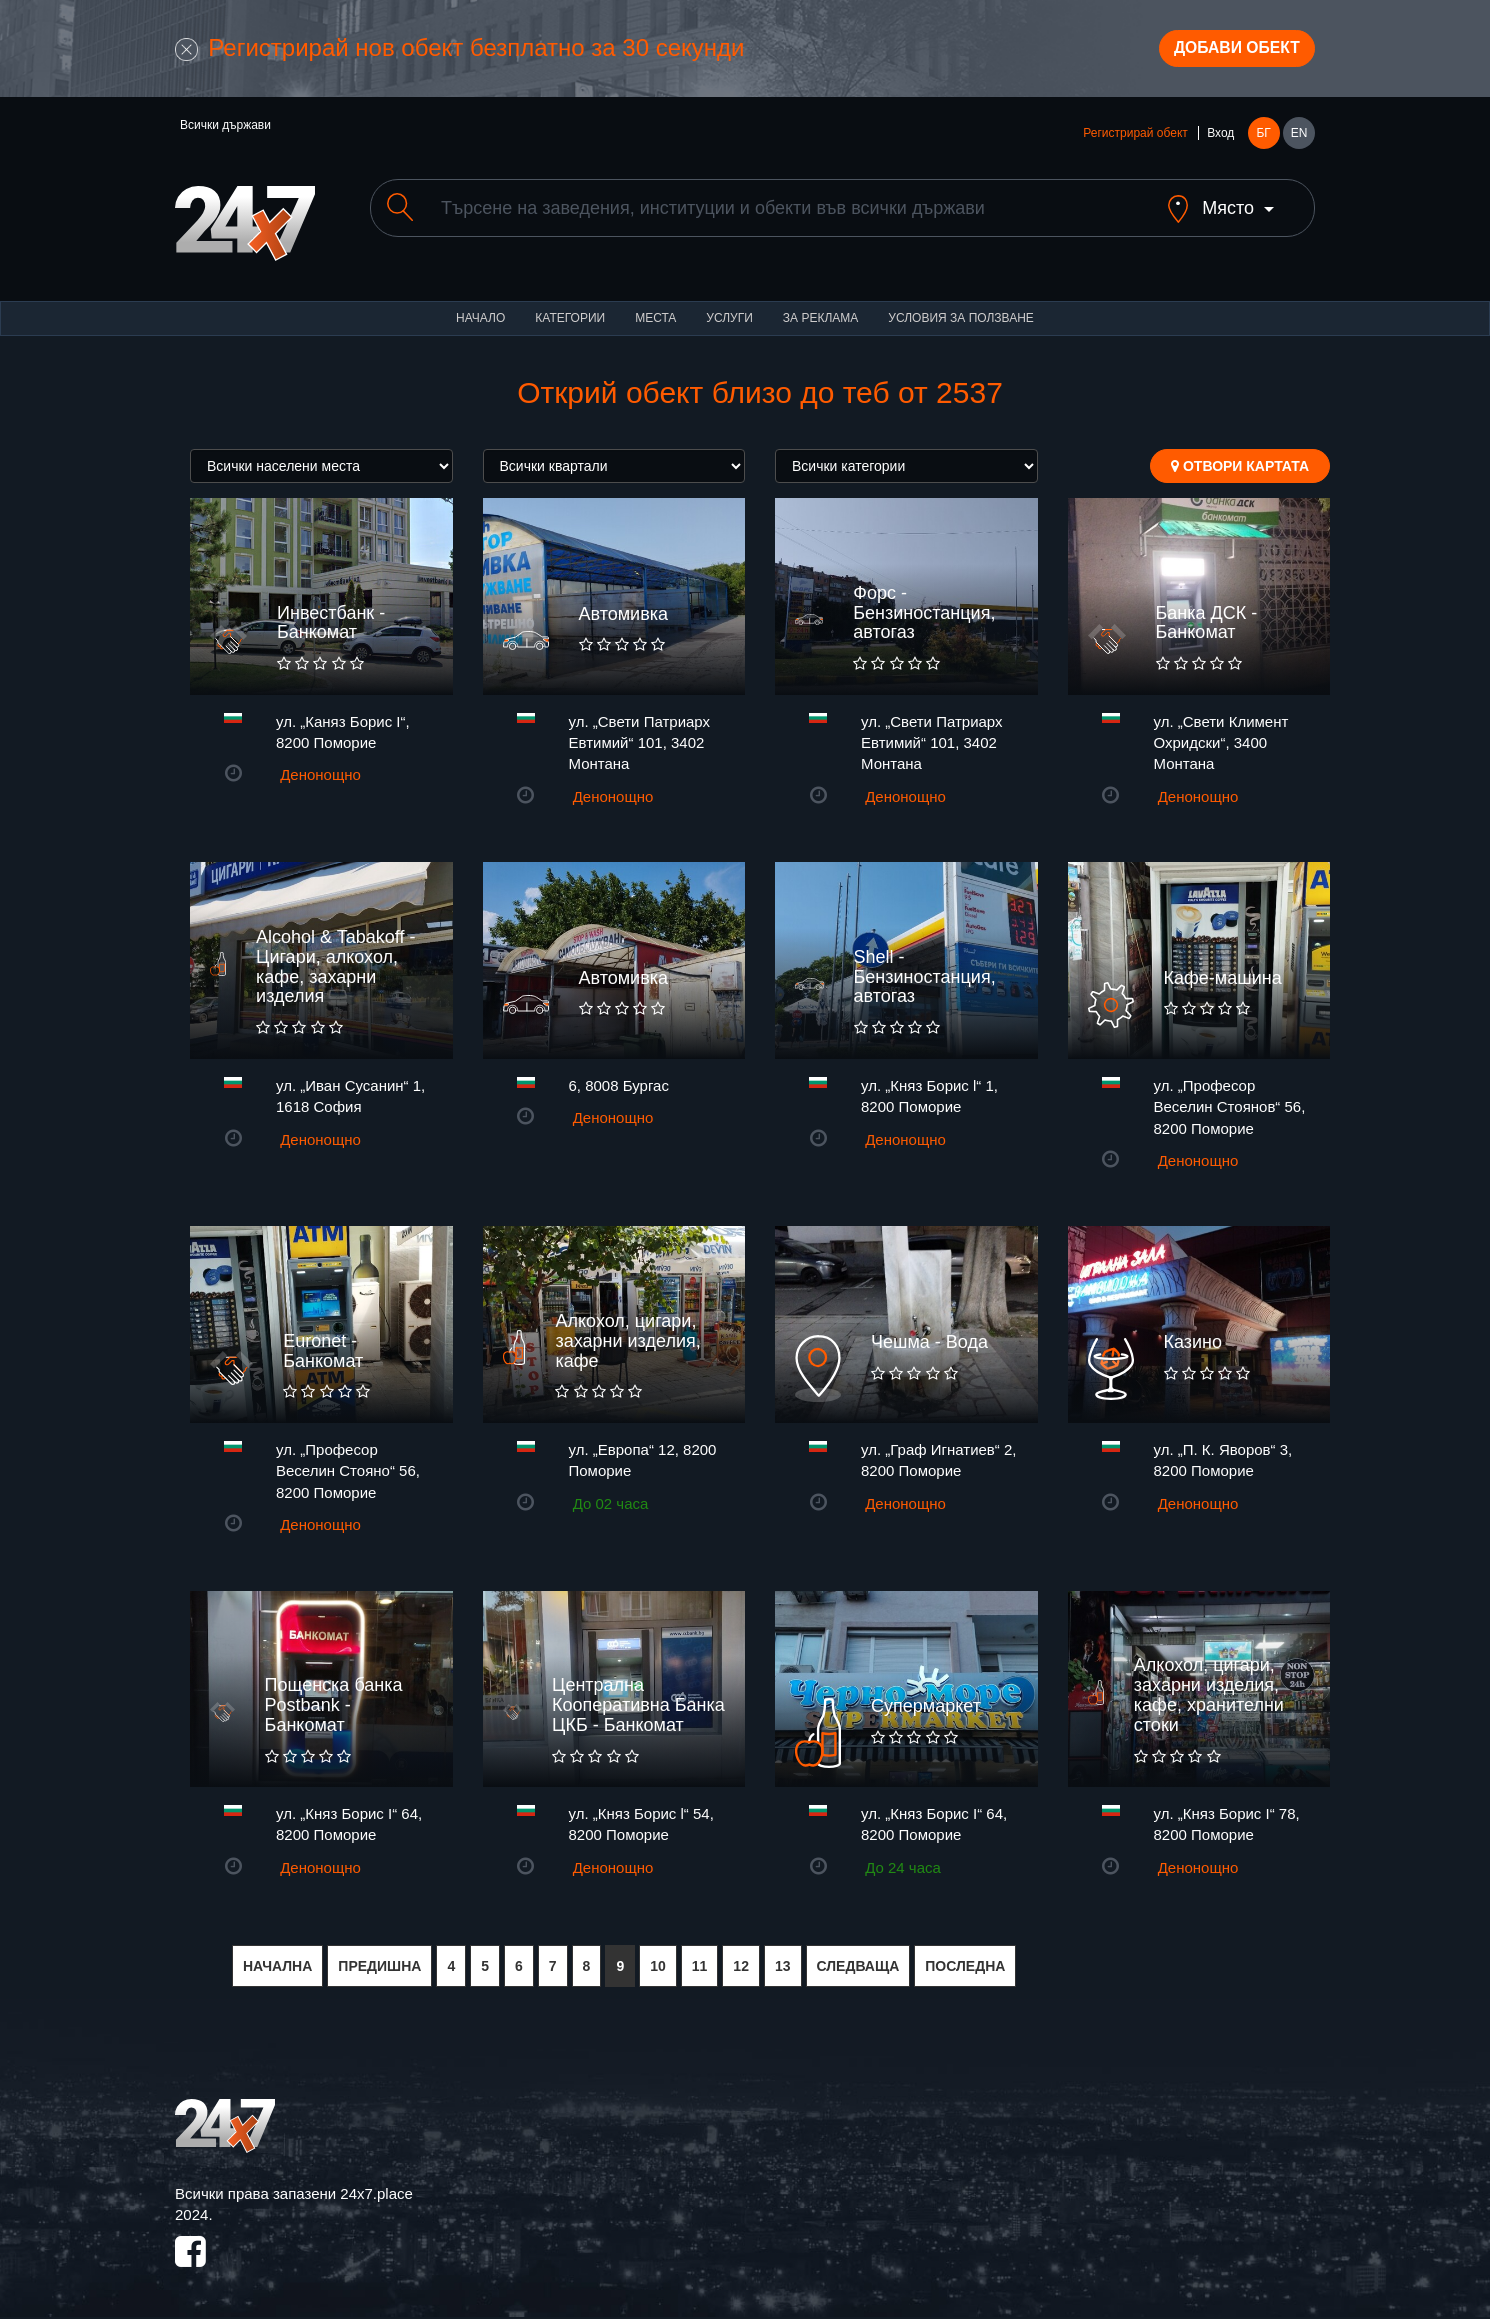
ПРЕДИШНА (379, 1958)
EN (1299, 142)
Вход (1220, 142)
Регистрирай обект (1135, 142)
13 (783, 1958)
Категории (570, 310)
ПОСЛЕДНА (965, 1958)
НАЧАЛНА (277, 1958)
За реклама (820, 310)
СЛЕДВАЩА (858, 1958)
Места (655, 310)
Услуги (729, 310)
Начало (480, 310)
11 (700, 1958)
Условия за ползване (961, 310)
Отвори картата (1240, 458)
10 (658, 1958)
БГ (1263, 142)
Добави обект (1222, 53)
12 (741, 1958)
